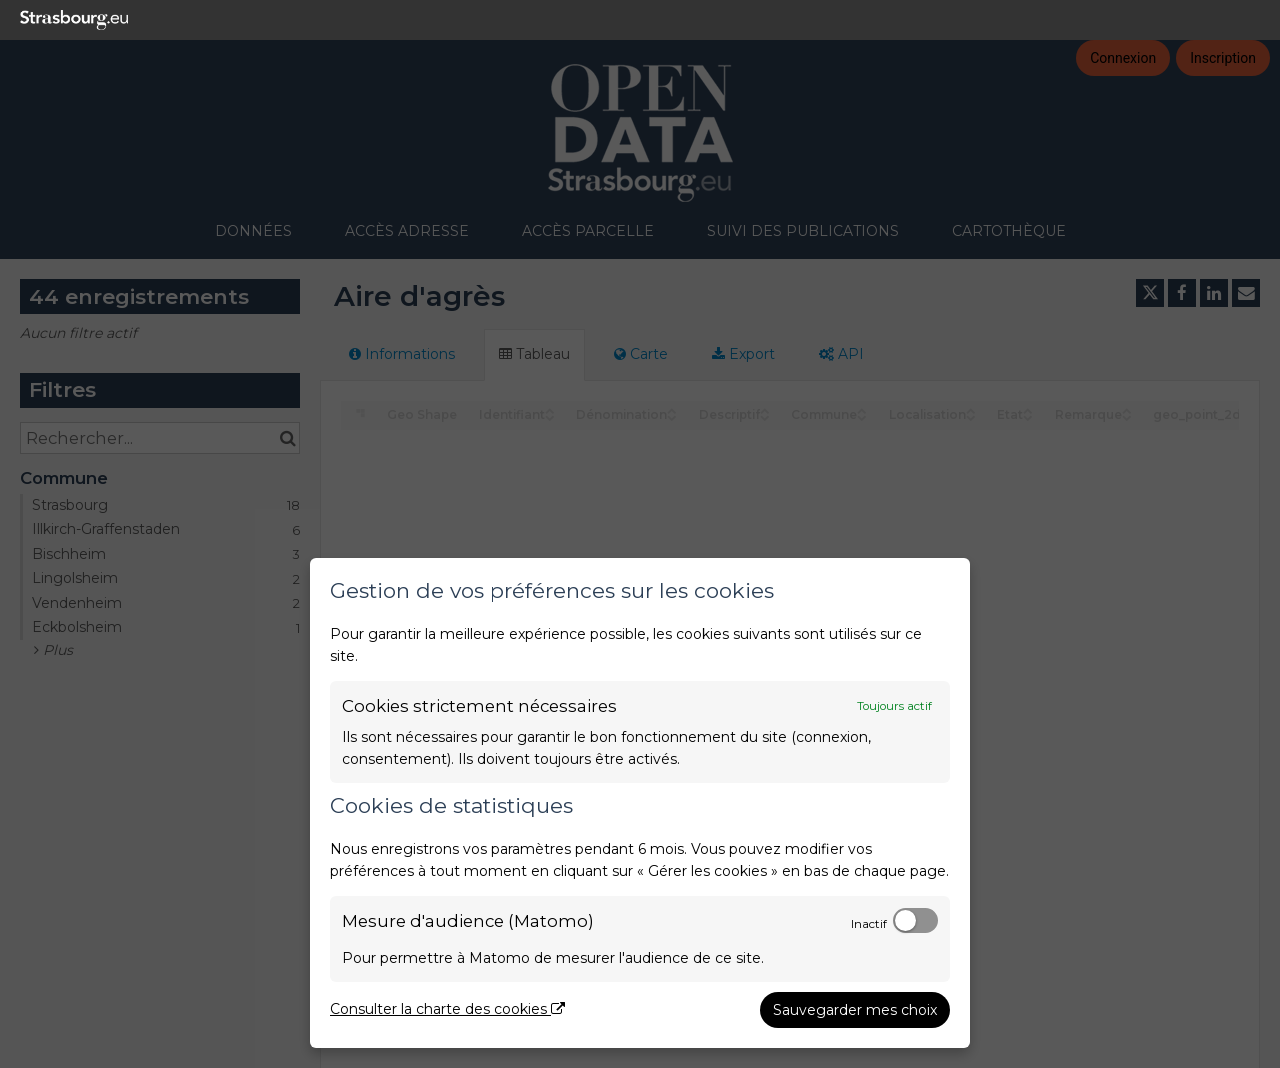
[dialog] (640, 803)
